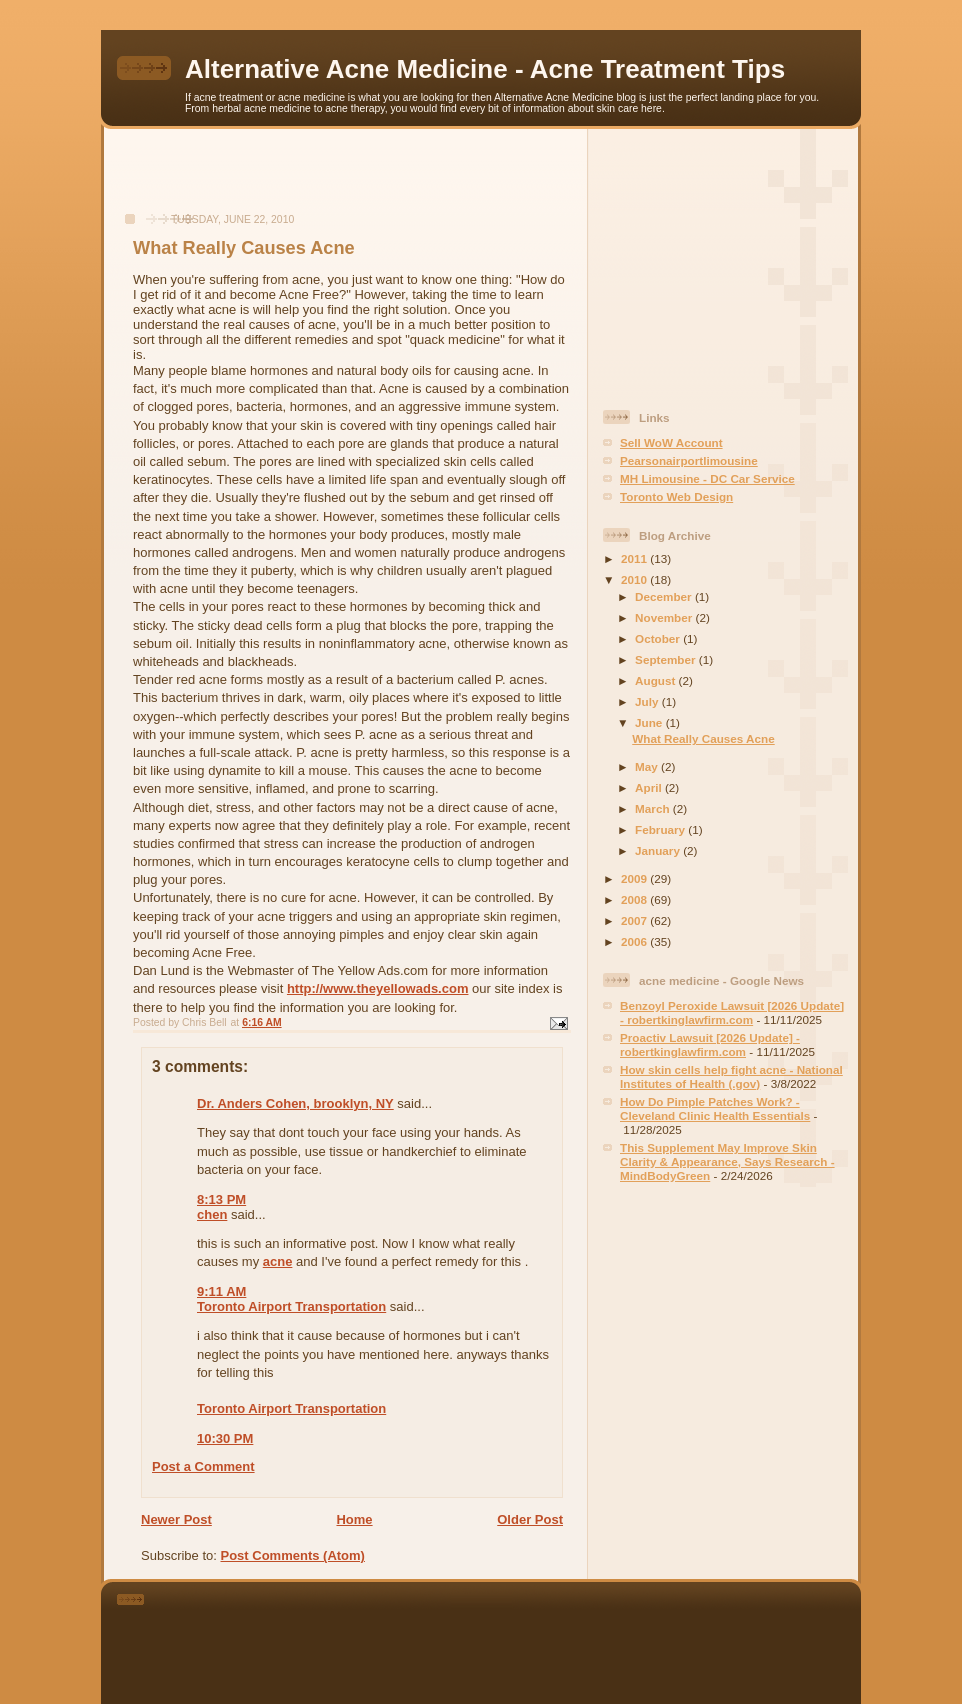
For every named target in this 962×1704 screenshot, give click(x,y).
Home (354, 1519)
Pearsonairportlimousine (689, 460)
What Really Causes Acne (703, 738)
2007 (635, 920)
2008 (635, 899)
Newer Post (176, 1519)
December (665, 596)
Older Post (530, 1519)
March (654, 808)
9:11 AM (221, 1291)
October (659, 638)
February (661, 829)
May (648, 766)
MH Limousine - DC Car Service (707, 478)
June (650, 722)
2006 (635, 941)
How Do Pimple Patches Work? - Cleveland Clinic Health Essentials (715, 1108)
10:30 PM (225, 1438)
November (665, 617)
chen (212, 1214)
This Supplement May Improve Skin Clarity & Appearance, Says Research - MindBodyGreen (727, 1161)
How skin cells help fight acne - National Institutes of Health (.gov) (731, 1076)
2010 (635, 579)
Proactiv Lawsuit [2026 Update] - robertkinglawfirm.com (710, 1044)
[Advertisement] (346, 181)
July (648, 701)
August (657, 680)
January (659, 850)
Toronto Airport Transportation (291, 1306)
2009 (635, 878)
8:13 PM (221, 1199)
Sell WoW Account (671, 442)
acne (278, 1261)
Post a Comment (203, 1466)
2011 (635, 558)
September (667, 659)
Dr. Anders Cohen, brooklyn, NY (295, 1103)
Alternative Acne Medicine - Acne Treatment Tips (485, 69)
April (650, 787)
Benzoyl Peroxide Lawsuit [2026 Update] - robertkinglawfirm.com (732, 1012)
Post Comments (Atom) (293, 1555)
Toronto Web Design (676, 496)
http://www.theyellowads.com (378, 988)
